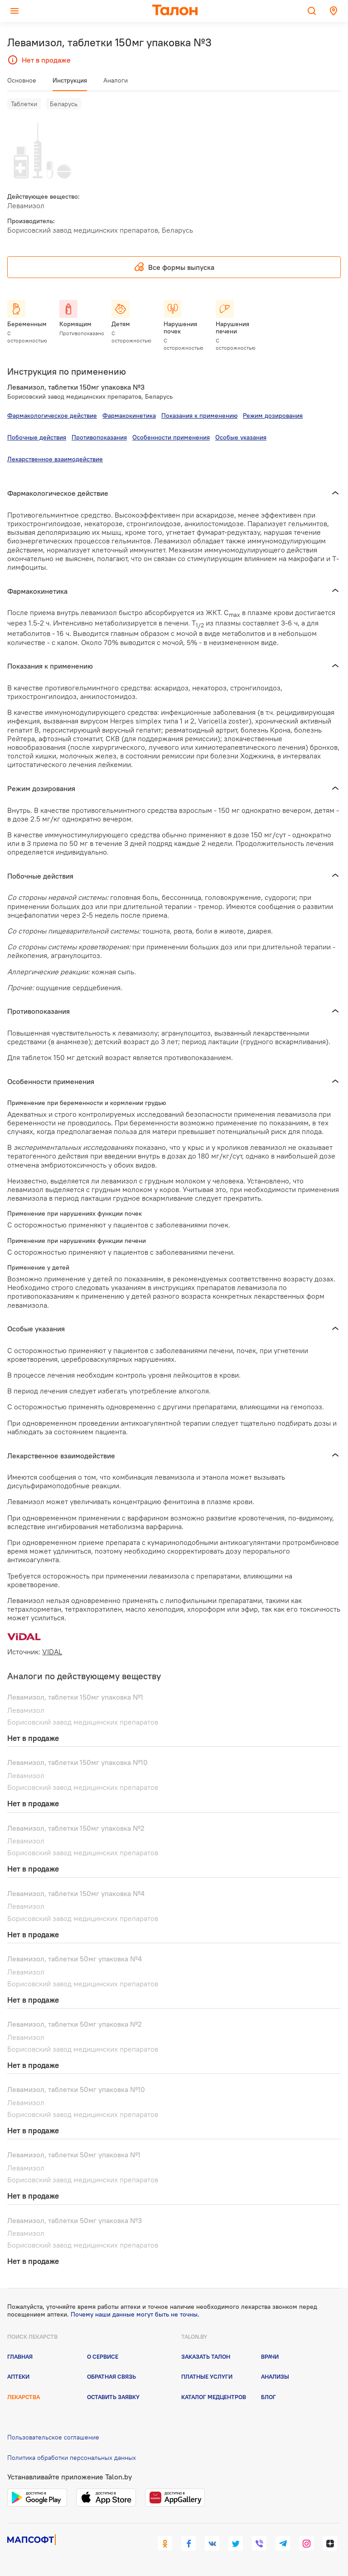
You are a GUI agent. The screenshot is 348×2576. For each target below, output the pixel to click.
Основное (21, 80)
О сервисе (102, 2356)
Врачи (270, 2356)
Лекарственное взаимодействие (55, 459)
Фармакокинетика (129, 415)
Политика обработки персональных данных (71, 2458)
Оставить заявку (113, 2396)
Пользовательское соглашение (53, 2437)
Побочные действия (36, 437)
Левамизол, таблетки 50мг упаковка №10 (76, 2089)
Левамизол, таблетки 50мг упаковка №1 (73, 2154)
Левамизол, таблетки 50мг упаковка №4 (74, 1958)
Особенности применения (171, 437)
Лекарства (23, 2396)
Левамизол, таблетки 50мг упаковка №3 (74, 2220)
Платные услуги (206, 2376)
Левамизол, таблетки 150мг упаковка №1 (75, 1696)
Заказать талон (205, 2356)
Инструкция (70, 80)
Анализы (275, 2376)
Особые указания (240, 437)
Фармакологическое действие (52, 415)
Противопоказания (99, 437)
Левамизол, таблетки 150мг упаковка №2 (76, 1828)
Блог (268, 2396)
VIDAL (52, 1651)
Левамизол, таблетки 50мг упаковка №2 (74, 2024)
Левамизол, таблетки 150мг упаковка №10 (77, 1762)
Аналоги (115, 80)
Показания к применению (199, 415)
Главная (20, 2356)
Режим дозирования (273, 415)
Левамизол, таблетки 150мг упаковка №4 (76, 1893)
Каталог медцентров (213, 2396)
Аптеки (18, 2376)
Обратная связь (111, 2376)
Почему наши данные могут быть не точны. (135, 2314)
